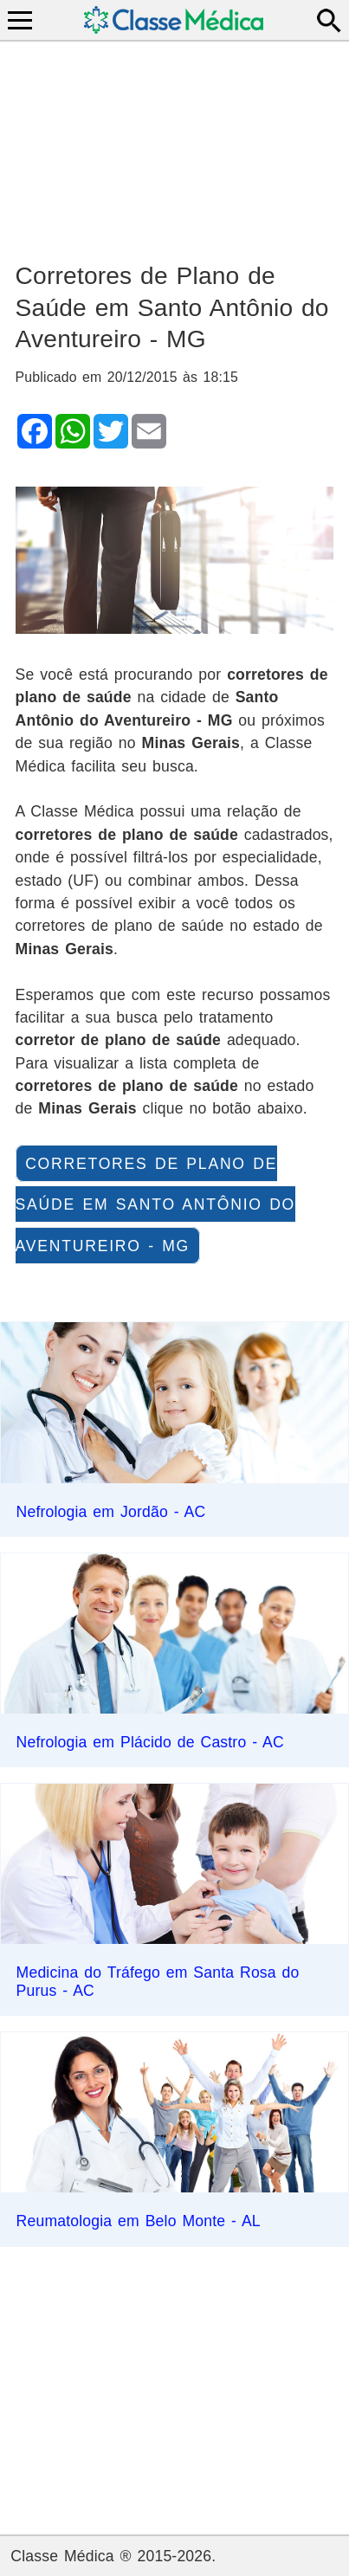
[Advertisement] (175, 143)
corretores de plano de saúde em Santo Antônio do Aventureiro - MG (155, 1204)
